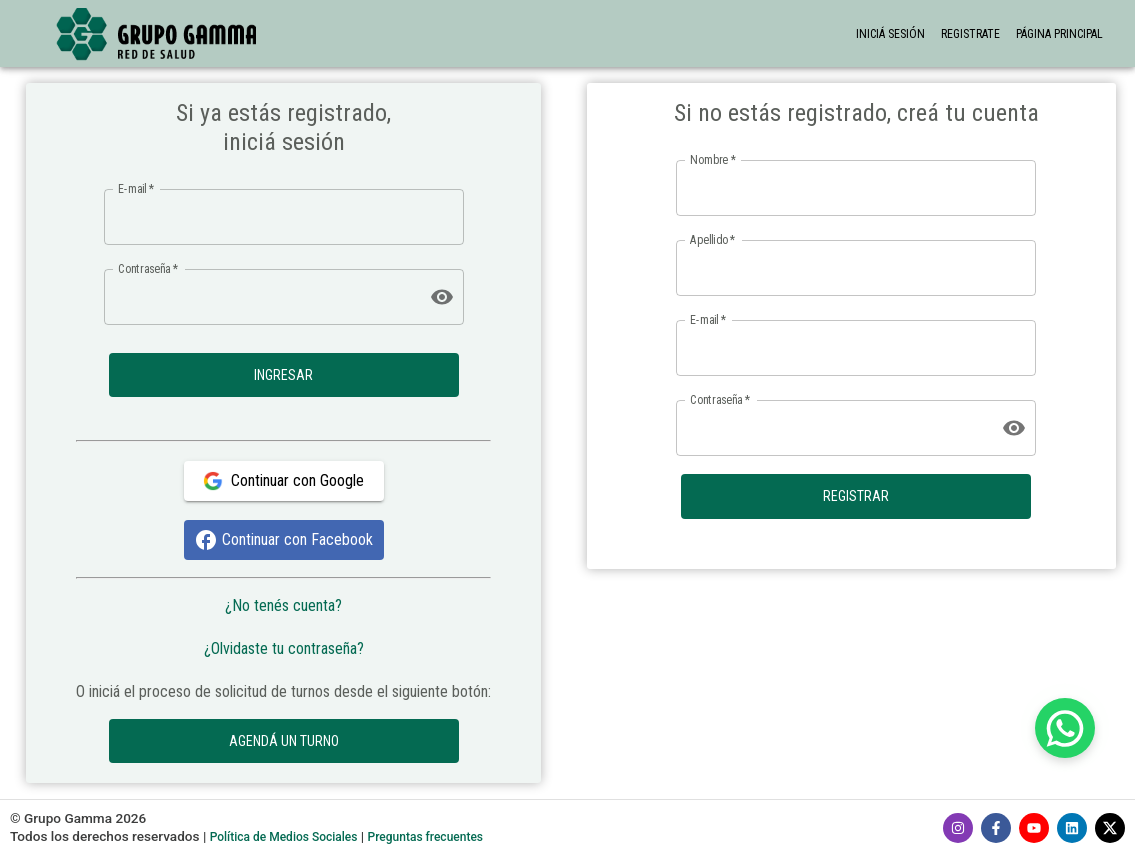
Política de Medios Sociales (284, 837)
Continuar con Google (284, 481)
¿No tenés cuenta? (283, 605)
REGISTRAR (856, 496)
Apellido (712, 240)
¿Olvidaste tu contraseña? (284, 648)
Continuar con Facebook (284, 540)
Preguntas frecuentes (425, 837)
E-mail (136, 188)
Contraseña (148, 268)
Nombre (713, 160)
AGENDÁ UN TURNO (284, 741)
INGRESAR (284, 375)
